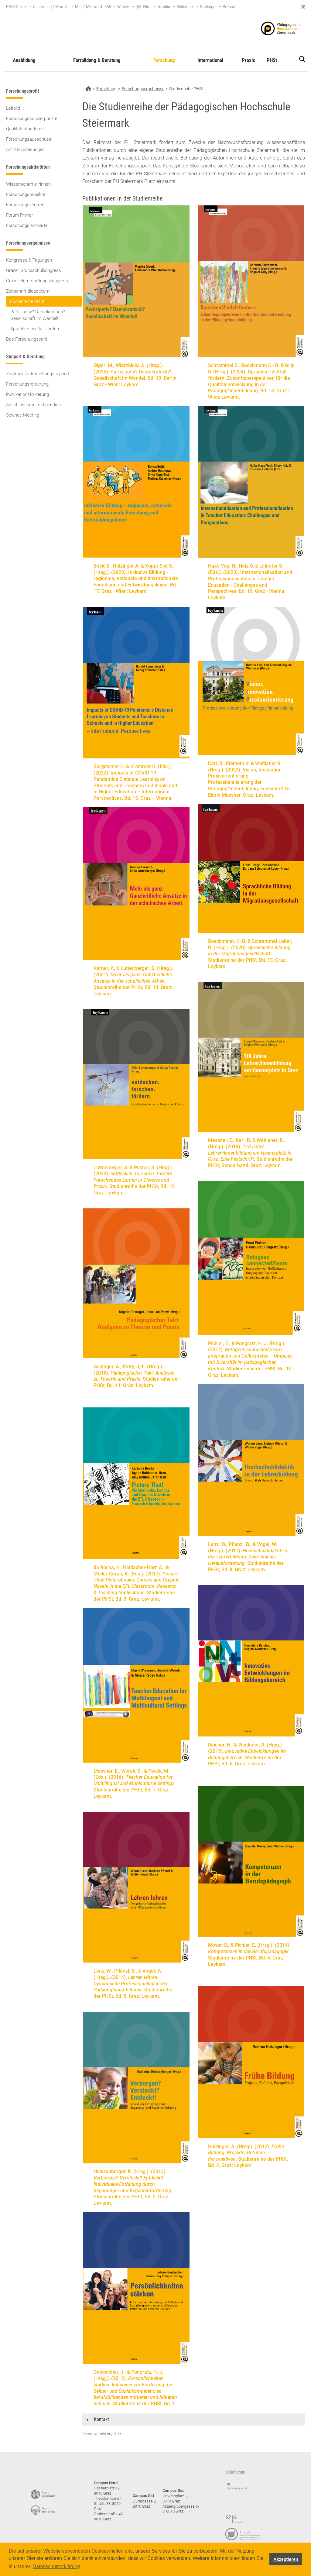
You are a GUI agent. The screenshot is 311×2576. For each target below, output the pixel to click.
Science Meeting (22, 415)
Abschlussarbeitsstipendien (33, 404)
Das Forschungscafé (26, 339)
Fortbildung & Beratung (97, 60)
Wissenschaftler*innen (28, 184)
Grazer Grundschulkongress (33, 270)
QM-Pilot (143, 6)
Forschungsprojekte (25, 194)
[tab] (193, 2419)
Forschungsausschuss (28, 139)
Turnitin (163, 6)
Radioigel (208, 6)
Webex (123, 6)
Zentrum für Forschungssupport (38, 373)
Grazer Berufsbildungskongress (37, 280)
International (210, 60)
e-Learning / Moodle (51, 6)
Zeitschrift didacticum (28, 291)
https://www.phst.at (280, 28)
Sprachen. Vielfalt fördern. (36, 328)
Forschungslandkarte (27, 225)
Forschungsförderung (27, 384)
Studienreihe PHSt (27, 301)
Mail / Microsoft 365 (93, 6)
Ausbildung (24, 60)
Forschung (164, 60)
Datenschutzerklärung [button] (56, 2566)
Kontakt (101, 2419)
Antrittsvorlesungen (25, 149)
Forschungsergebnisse (142, 88)
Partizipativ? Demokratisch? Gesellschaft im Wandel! (37, 315)
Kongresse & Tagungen (29, 260)
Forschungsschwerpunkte (31, 118)
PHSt (272, 60)
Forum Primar (19, 215)
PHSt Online (16, 6)
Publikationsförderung (27, 394)
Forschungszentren (25, 205)
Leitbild (13, 108)
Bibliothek (185, 6)
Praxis (248, 60)
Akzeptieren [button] (285, 2559)
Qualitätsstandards (25, 129)
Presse (229, 6)
